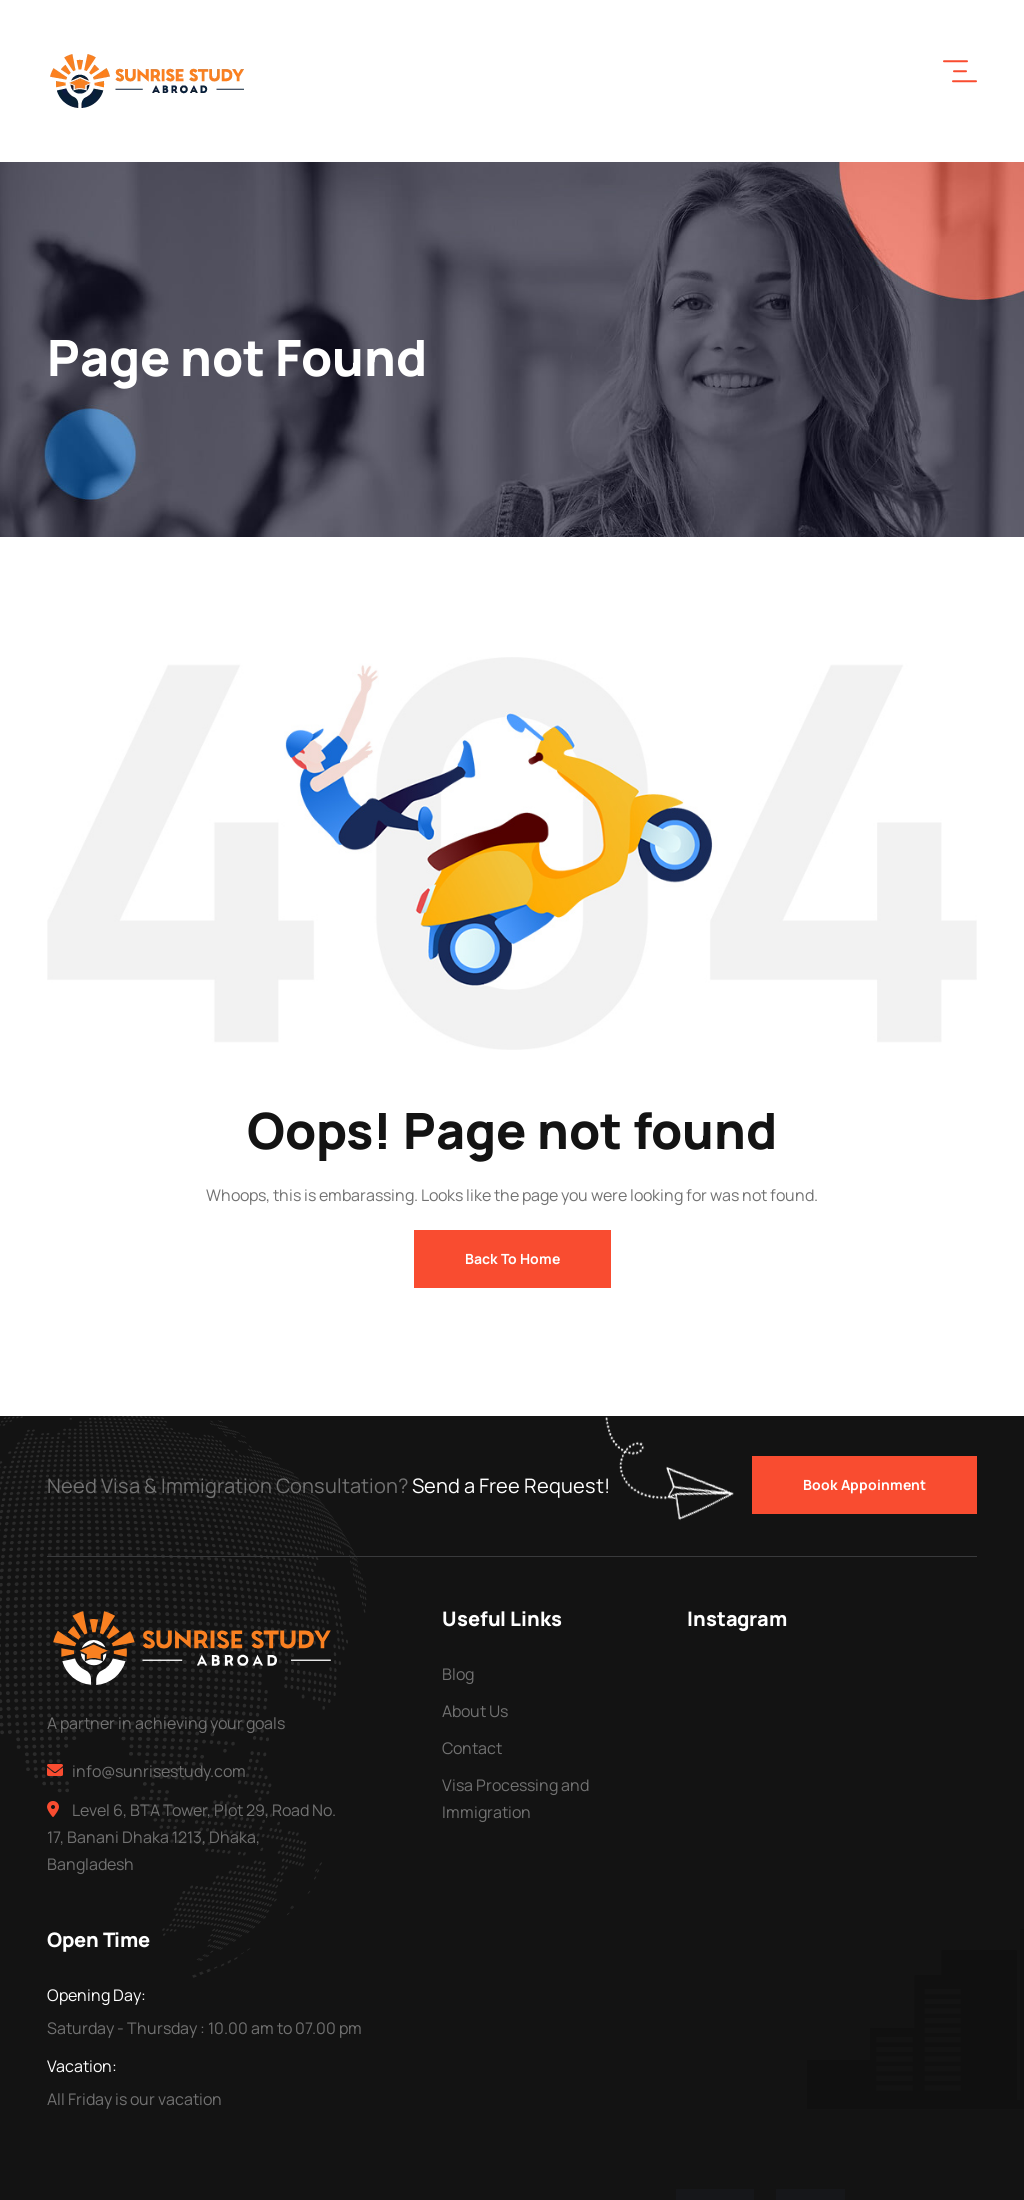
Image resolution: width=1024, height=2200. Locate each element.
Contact (472, 1748)
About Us (475, 1711)
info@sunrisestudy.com (159, 1771)
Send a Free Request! (511, 1485)
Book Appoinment (864, 1484)
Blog (458, 1674)
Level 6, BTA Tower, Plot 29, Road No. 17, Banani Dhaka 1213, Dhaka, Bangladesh (191, 1837)
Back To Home (512, 1258)
